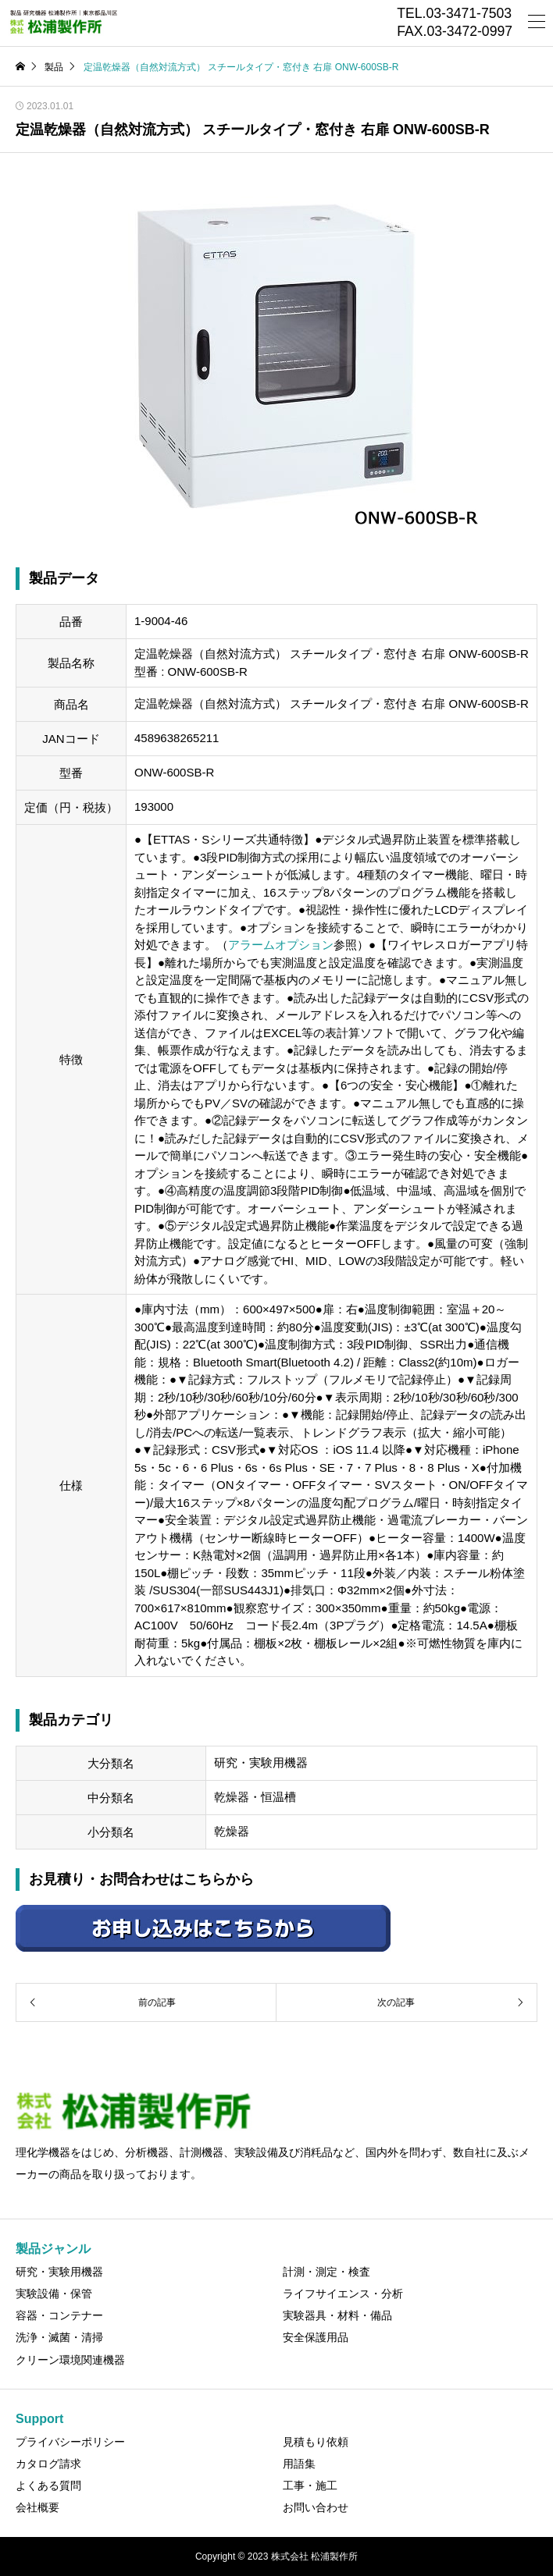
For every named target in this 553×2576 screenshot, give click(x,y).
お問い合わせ (315, 2507)
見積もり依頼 (315, 2442)
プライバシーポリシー (70, 2442)
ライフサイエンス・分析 (343, 2293)
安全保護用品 (315, 2337)
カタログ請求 (48, 2463)
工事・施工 (310, 2485)
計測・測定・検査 (326, 2271)
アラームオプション (281, 944)
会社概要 (37, 2507)
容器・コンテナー (59, 2315)
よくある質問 (48, 2485)
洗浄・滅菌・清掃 (59, 2337)
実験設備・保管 (54, 2293)
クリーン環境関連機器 (70, 2360)
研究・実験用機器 (59, 2271)
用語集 (299, 2463)
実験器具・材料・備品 (337, 2315)
